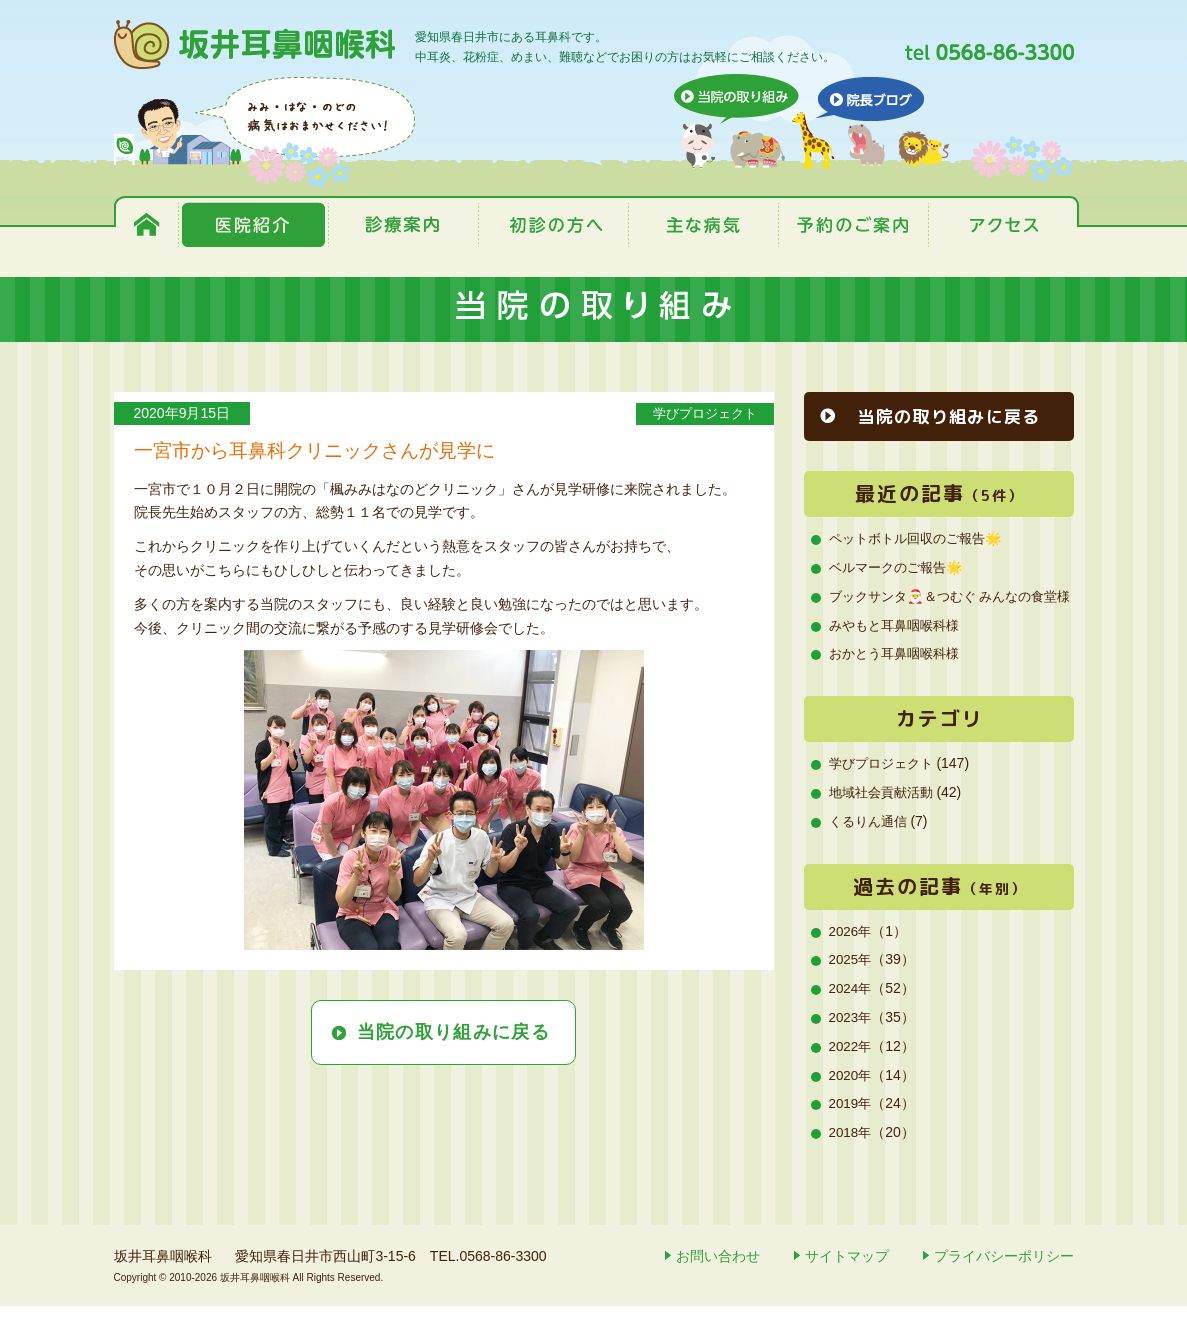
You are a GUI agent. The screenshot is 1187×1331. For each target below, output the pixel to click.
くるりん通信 (871, 846)
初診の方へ (553, 224)
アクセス (1001, 224)
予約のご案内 (853, 224)
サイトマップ (847, 1281)
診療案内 (403, 224)
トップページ (148, 224)
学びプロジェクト (698, 413)
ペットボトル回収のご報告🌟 (921, 540)
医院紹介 (253, 224)
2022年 (851, 1071)
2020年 (851, 1100)
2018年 (851, 1157)
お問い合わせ (718, 1281)
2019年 (851, 1129)
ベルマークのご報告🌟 (900, 568)
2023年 (851, 1042)
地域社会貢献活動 (885, 817)
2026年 (851, 956)
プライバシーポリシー (1004, 1281)
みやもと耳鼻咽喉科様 (899, 650)
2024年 (851, 1013)
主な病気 (703, 224)
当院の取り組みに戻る (453, 1032)
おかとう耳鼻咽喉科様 (899, 679)
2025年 (851, 985)
